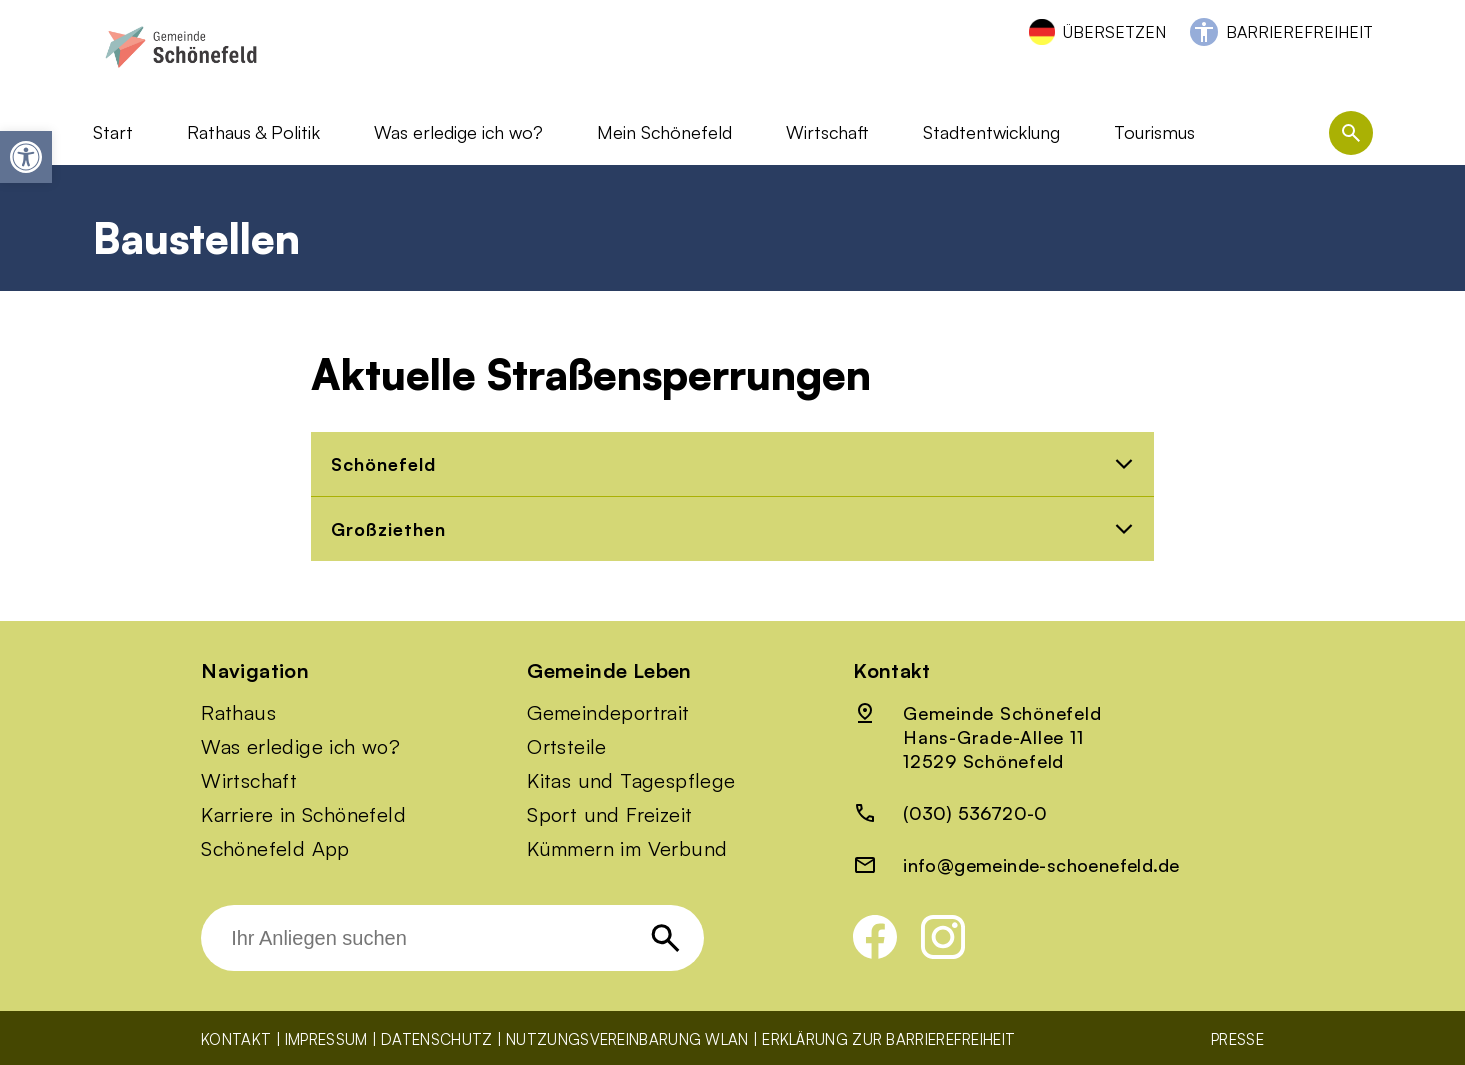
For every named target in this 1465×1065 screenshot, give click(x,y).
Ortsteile (567, 747)
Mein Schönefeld (664, 132)
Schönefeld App (275, 849)
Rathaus (238, 713)
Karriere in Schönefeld (303, 815)
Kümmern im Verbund (627, 849)
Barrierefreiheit (1299, 32)
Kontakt (236, 1039)
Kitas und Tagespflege (631, 781)
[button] (26, 157)
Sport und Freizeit (609, 815)
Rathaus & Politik (253, 132)
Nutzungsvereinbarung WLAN (627, 1039)
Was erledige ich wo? (458, 132)
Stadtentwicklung (991, 132)
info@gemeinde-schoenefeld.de (1041, 865)
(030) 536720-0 (975, 813)
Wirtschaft (827, 132)
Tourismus (1154, 132)
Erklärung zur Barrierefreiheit (888, 1039)
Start (113, 132)
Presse (1237, 1039)
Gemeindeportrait (608, 713)
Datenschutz (436, 1039)
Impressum (326, 1039)
